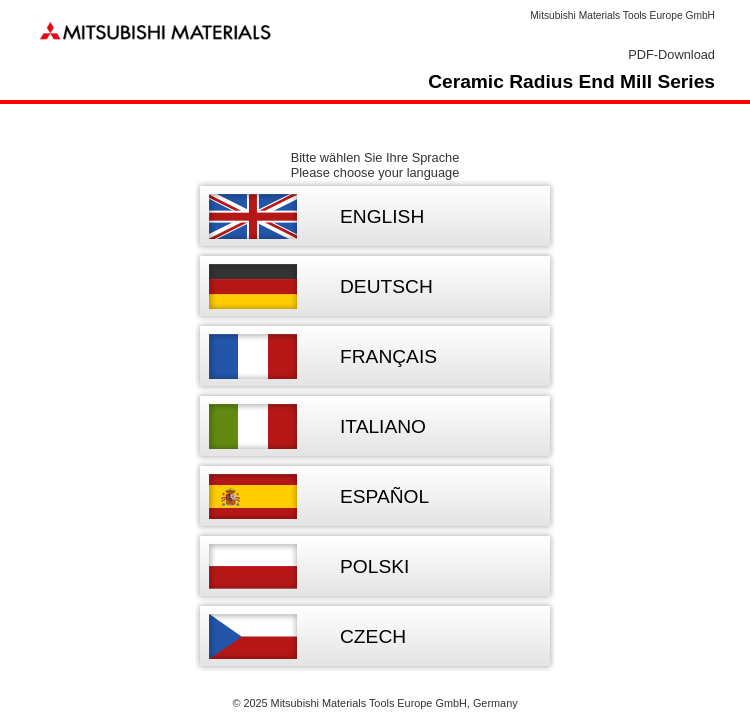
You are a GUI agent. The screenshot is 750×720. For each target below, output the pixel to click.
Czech (373, 636)
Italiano (383, 426)
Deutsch (386, 286)
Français (388, 356)
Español (384, 496)
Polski (374, 566)
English (382, 216)
